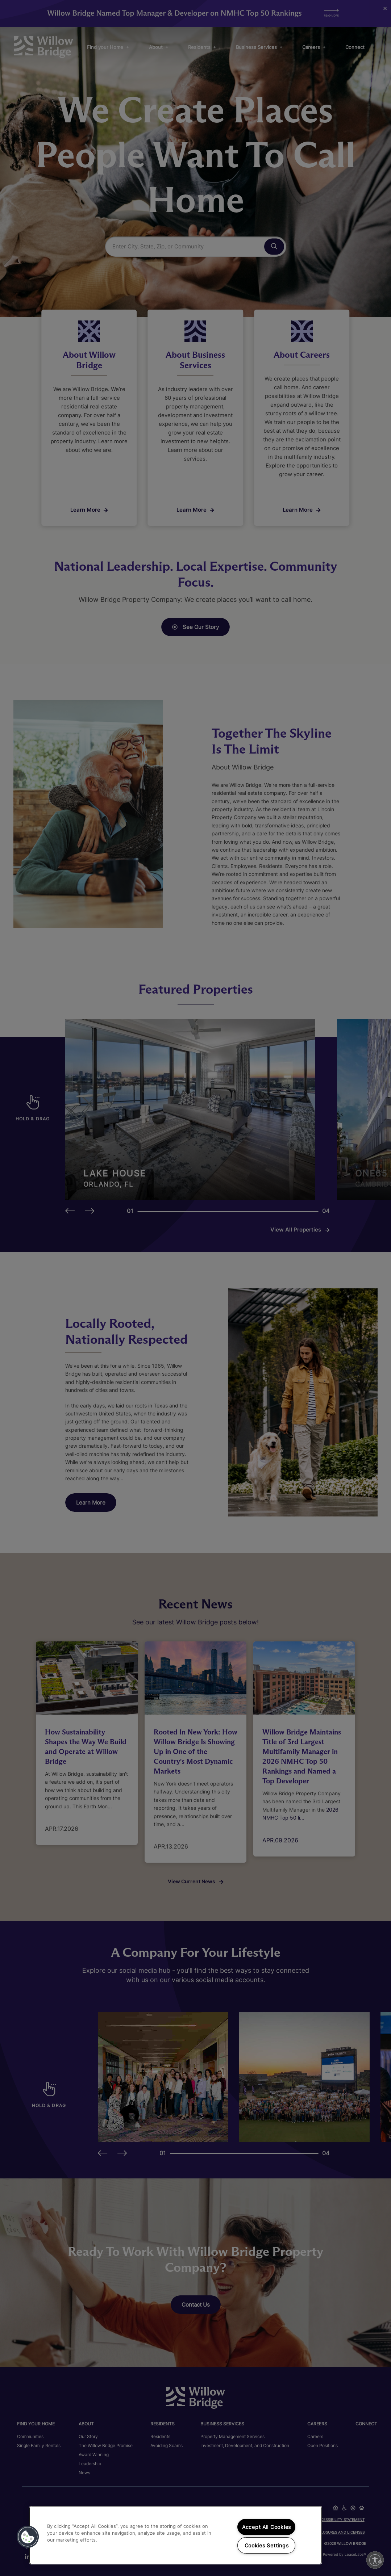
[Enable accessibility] (375, 2560)
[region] (175, 2535)
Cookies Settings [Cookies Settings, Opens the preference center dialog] (267, 2545)
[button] (27, 2536)
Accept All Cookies (266, 2527)
